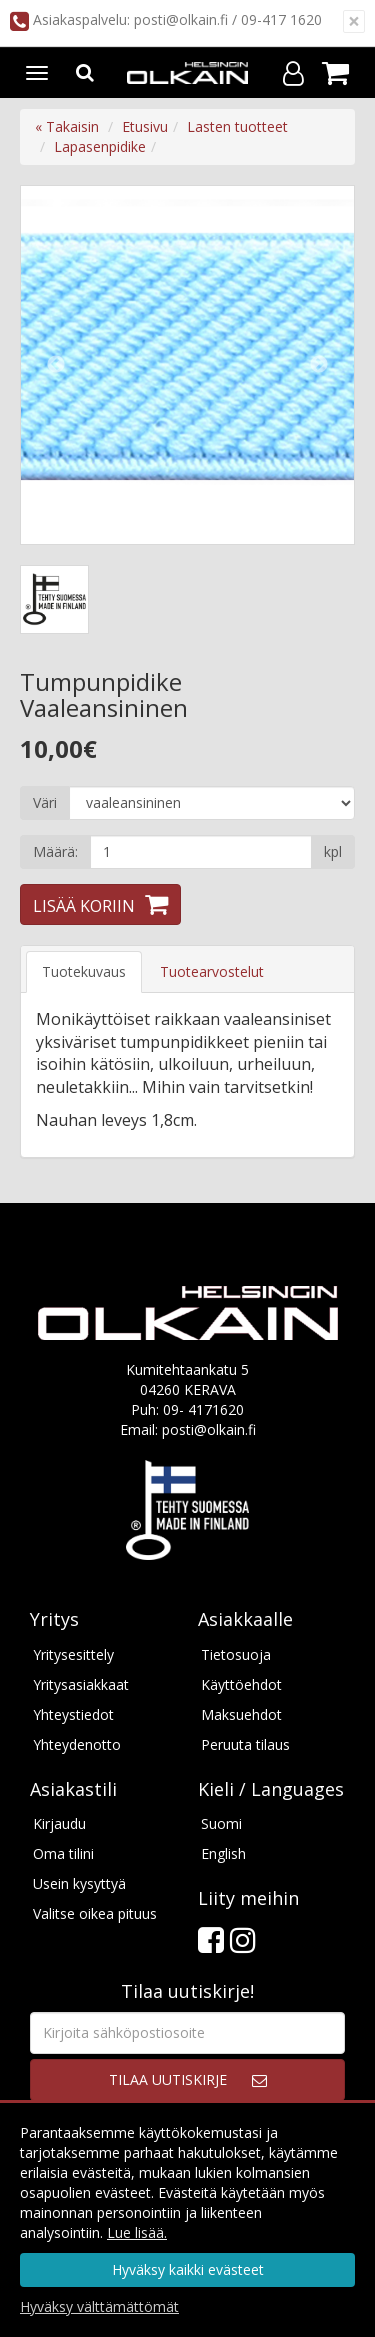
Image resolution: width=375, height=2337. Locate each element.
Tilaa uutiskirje (168, 2079)
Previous (56, 365)
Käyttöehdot (241, 1684)
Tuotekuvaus (84, 971)
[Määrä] (201, 852)
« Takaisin (67, 126)
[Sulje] (354, 21)
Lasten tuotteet (237, 126)
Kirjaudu (59, 1823)
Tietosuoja (236, 1654)
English (223, 1853)
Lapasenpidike (100, 146)
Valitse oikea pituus (95, 1913)
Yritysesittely (73, 1654)
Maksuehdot (241, 1714)
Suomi (221, 1823)
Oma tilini (63, 1853)
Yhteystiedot (73, 1714)
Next (319, 365)
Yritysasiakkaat (81, 1684)
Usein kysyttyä (79, 1883)
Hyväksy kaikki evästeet (188, 2269)
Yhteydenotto (77, 1744)
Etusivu (145, 126)
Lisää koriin (84, 906)
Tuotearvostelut (212, 971)
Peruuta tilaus (245, 1744)
